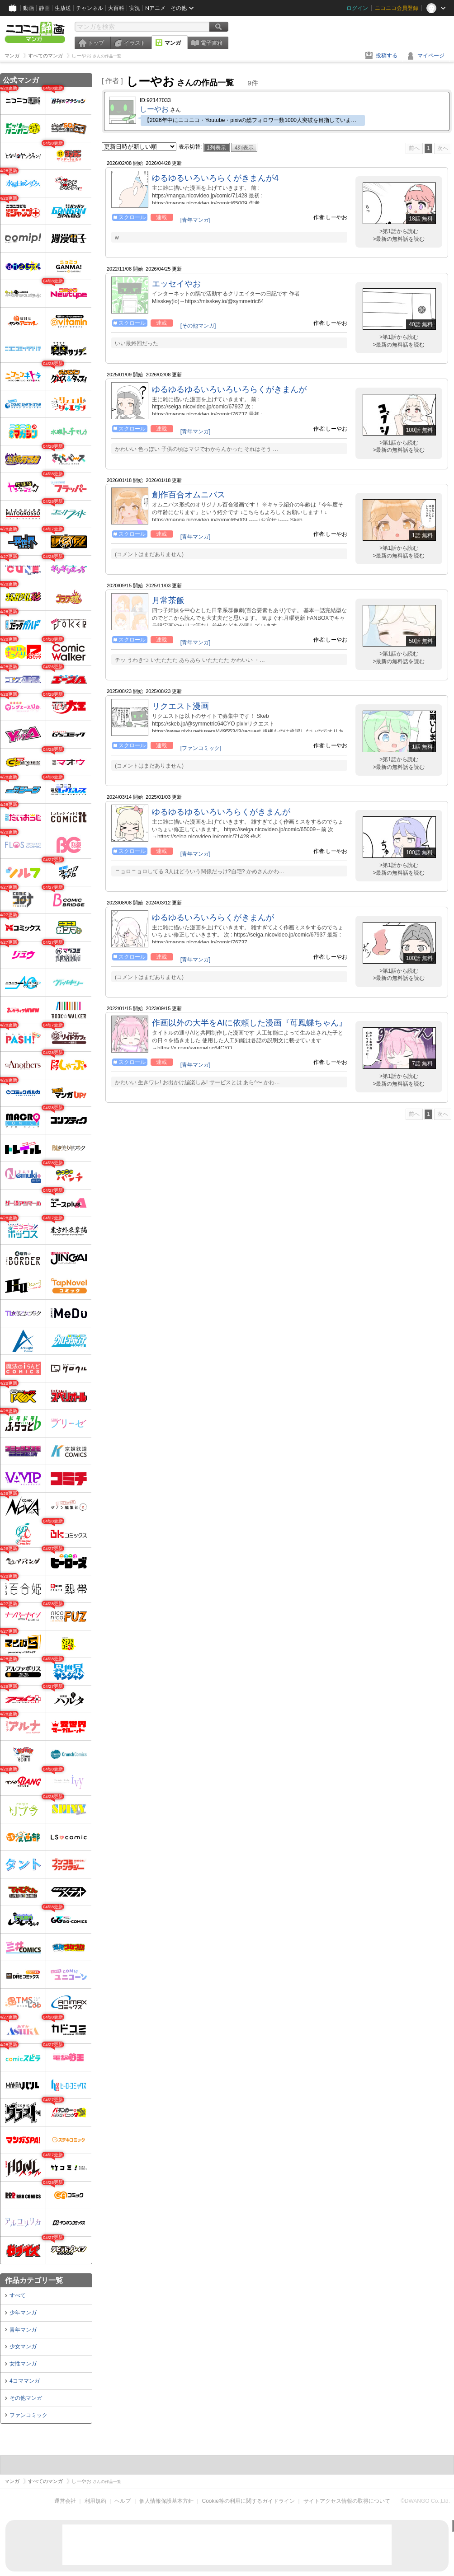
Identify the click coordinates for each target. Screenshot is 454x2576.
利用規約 (95, 2501)
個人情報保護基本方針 (166, 2501)
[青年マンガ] (195, 220)
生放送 (63, 8)
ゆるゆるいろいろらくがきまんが (213, 917)
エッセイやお (176, 283)
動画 (28, 8)
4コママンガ (24, 2381)
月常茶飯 (168, 600)
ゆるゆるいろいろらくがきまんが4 (215, 178)
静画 (44, 8)
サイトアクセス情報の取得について (346, 2501)
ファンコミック (28, 2415)
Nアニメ (155, 8)
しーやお (154, 109)
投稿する (386, 55)
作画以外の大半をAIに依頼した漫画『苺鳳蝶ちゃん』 (249, 1022)
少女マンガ (23, 2346)
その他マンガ (25, 2398)
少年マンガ (23, 2312)
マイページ (431, 55)
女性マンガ (23, 2364)
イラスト (135, 43)
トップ (96, 43)
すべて (17, 2295)
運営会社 (65, 2501)
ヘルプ (122, 2501)
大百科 (116, 8)
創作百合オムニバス (188, 494)
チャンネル (89, 8)
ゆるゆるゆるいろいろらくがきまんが (221, 811)
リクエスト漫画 (180, 706)
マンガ (173, 43)
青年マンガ (23, 2330)
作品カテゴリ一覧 (34, 2280)
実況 (134, 8)
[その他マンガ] (198, 326)
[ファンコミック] (201, 748)
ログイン (357, 8)
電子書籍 (211, 43)
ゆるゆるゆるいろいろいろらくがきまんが (229, 389)
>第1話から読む (398, 231)
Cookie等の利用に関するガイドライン (248, 2501)
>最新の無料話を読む (399, 239)
